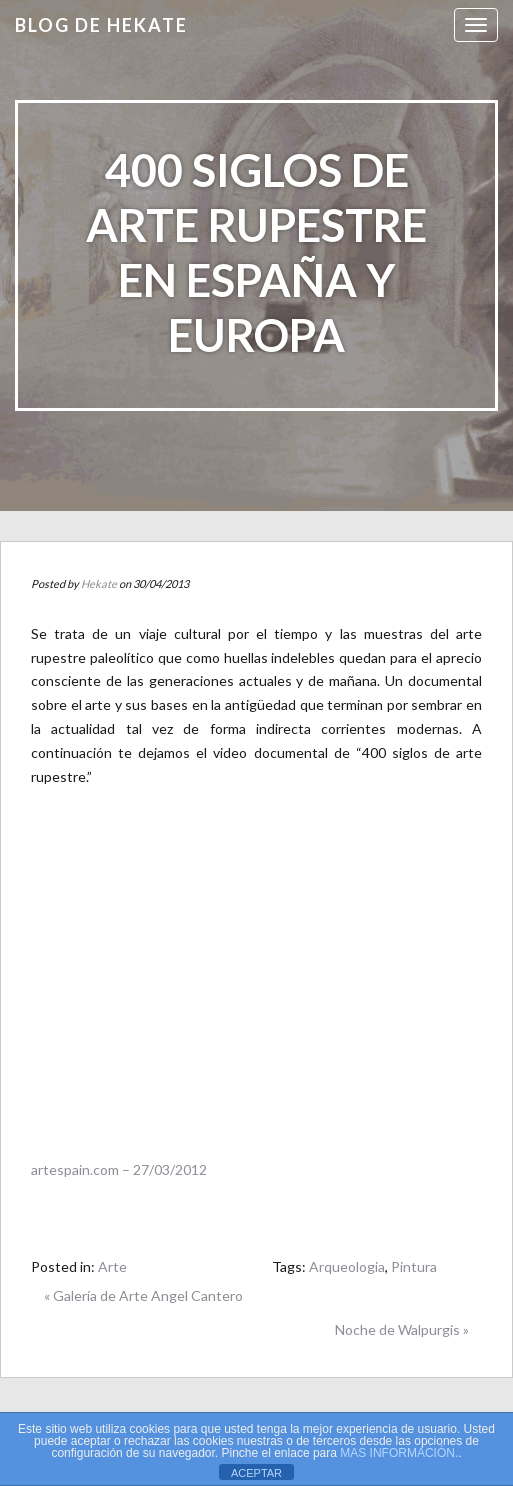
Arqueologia (347, 1266)
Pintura (414, 1266)
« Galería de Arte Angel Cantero (143, 1295)
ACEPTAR (256, 1473)
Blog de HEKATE (101, 25)
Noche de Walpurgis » (402, 1329)
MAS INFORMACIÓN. (399, 1453)
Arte (112, 1266)
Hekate (99, 583)
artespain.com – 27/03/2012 (119, 1169)
